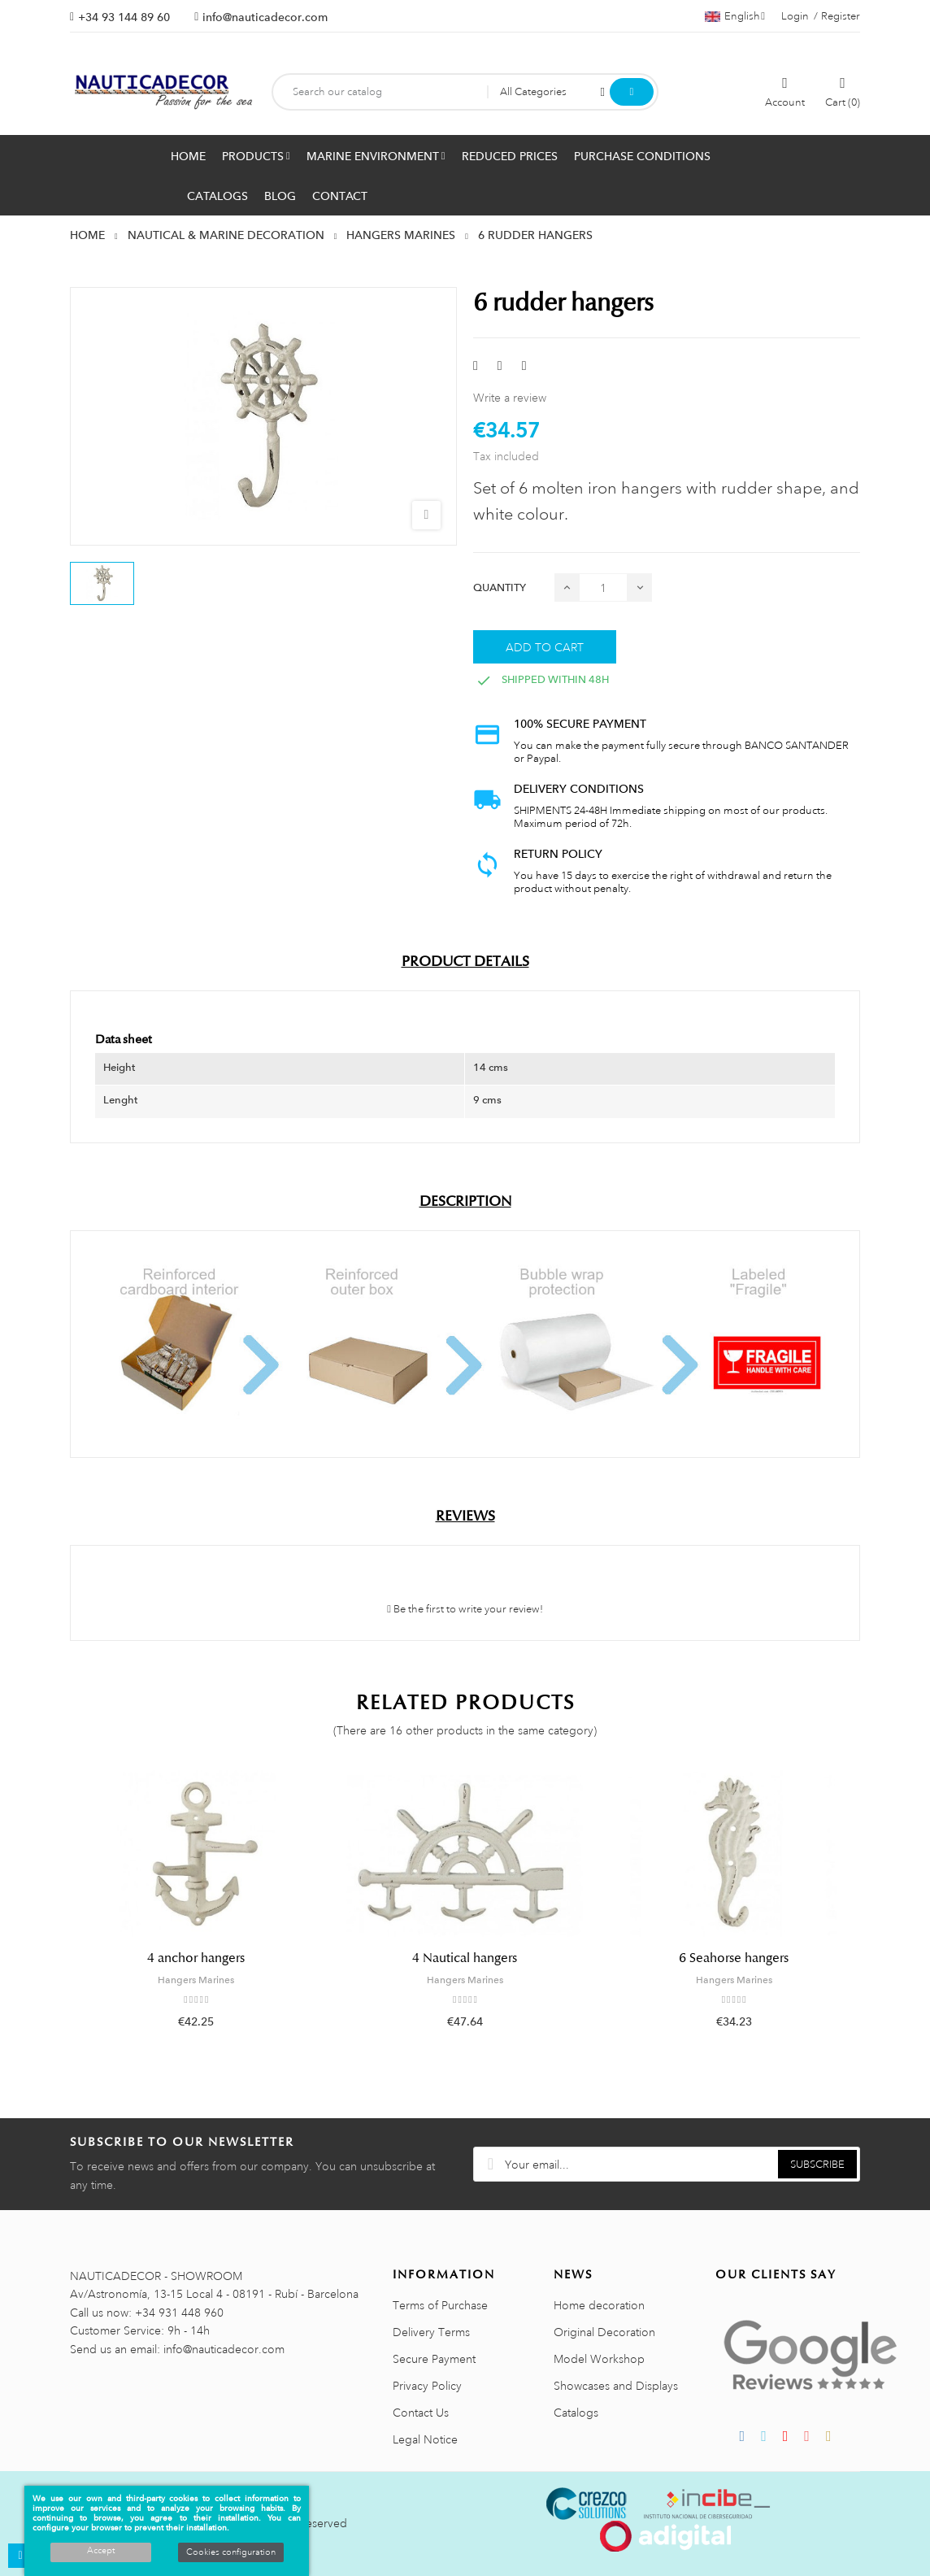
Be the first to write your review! (465, 1609)
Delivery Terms (431, 2332)
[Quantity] (603, 587)
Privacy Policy (427, 2385)
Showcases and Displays (616, 2385)
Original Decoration (604, 2332)
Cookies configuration (231, 2552)
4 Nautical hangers (464, 1958)
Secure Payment (434, 2359)
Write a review (509, 397)
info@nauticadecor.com (265, 17)
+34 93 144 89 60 (124, 17)
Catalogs (576, 2412)
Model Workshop (599, 2359)
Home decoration (599, 2305)
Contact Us (421, 2412)
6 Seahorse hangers (734, 1958)
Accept (101, 2550)
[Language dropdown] (735, 16)
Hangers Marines (196, 1980)
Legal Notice (425, 2439)
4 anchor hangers (196, 1958)
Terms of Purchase (440, 2305)
